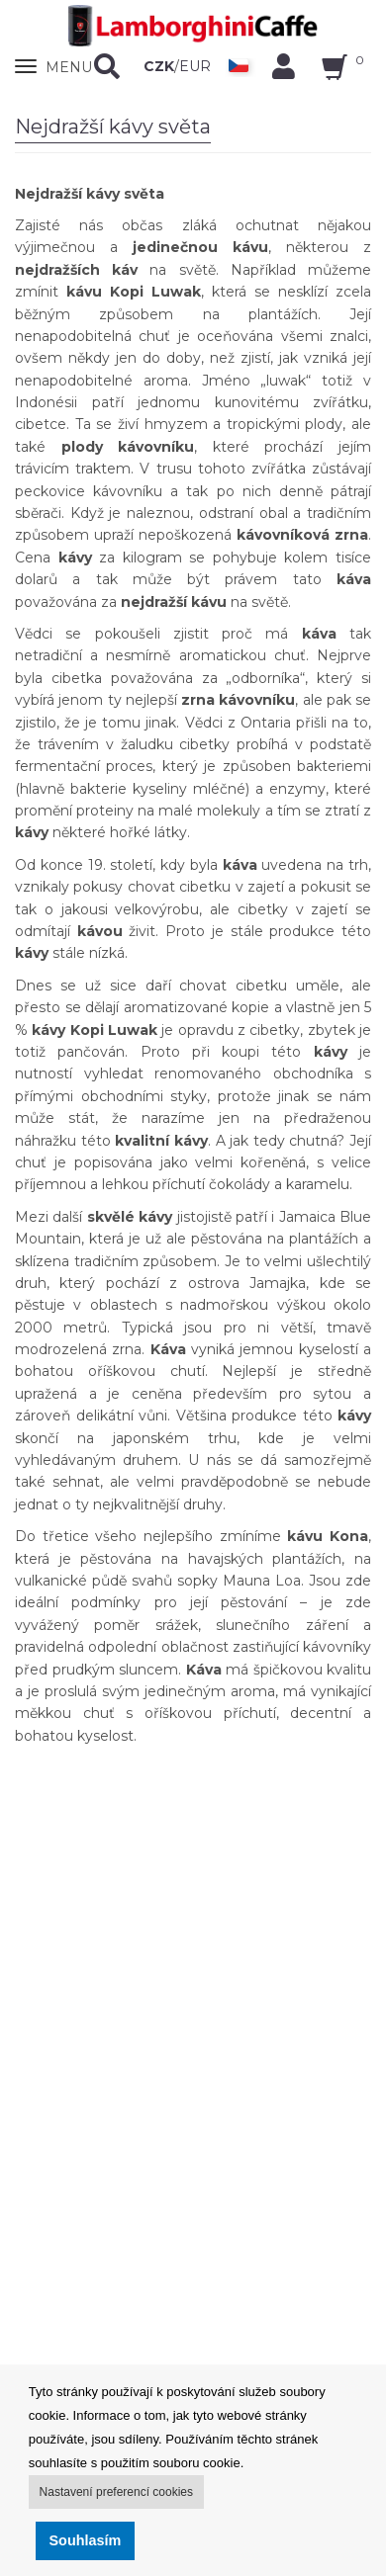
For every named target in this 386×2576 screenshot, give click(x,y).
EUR (195, 66)
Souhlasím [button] (85, 2540)
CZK (159, 66)
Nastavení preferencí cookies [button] (116, 2492)
